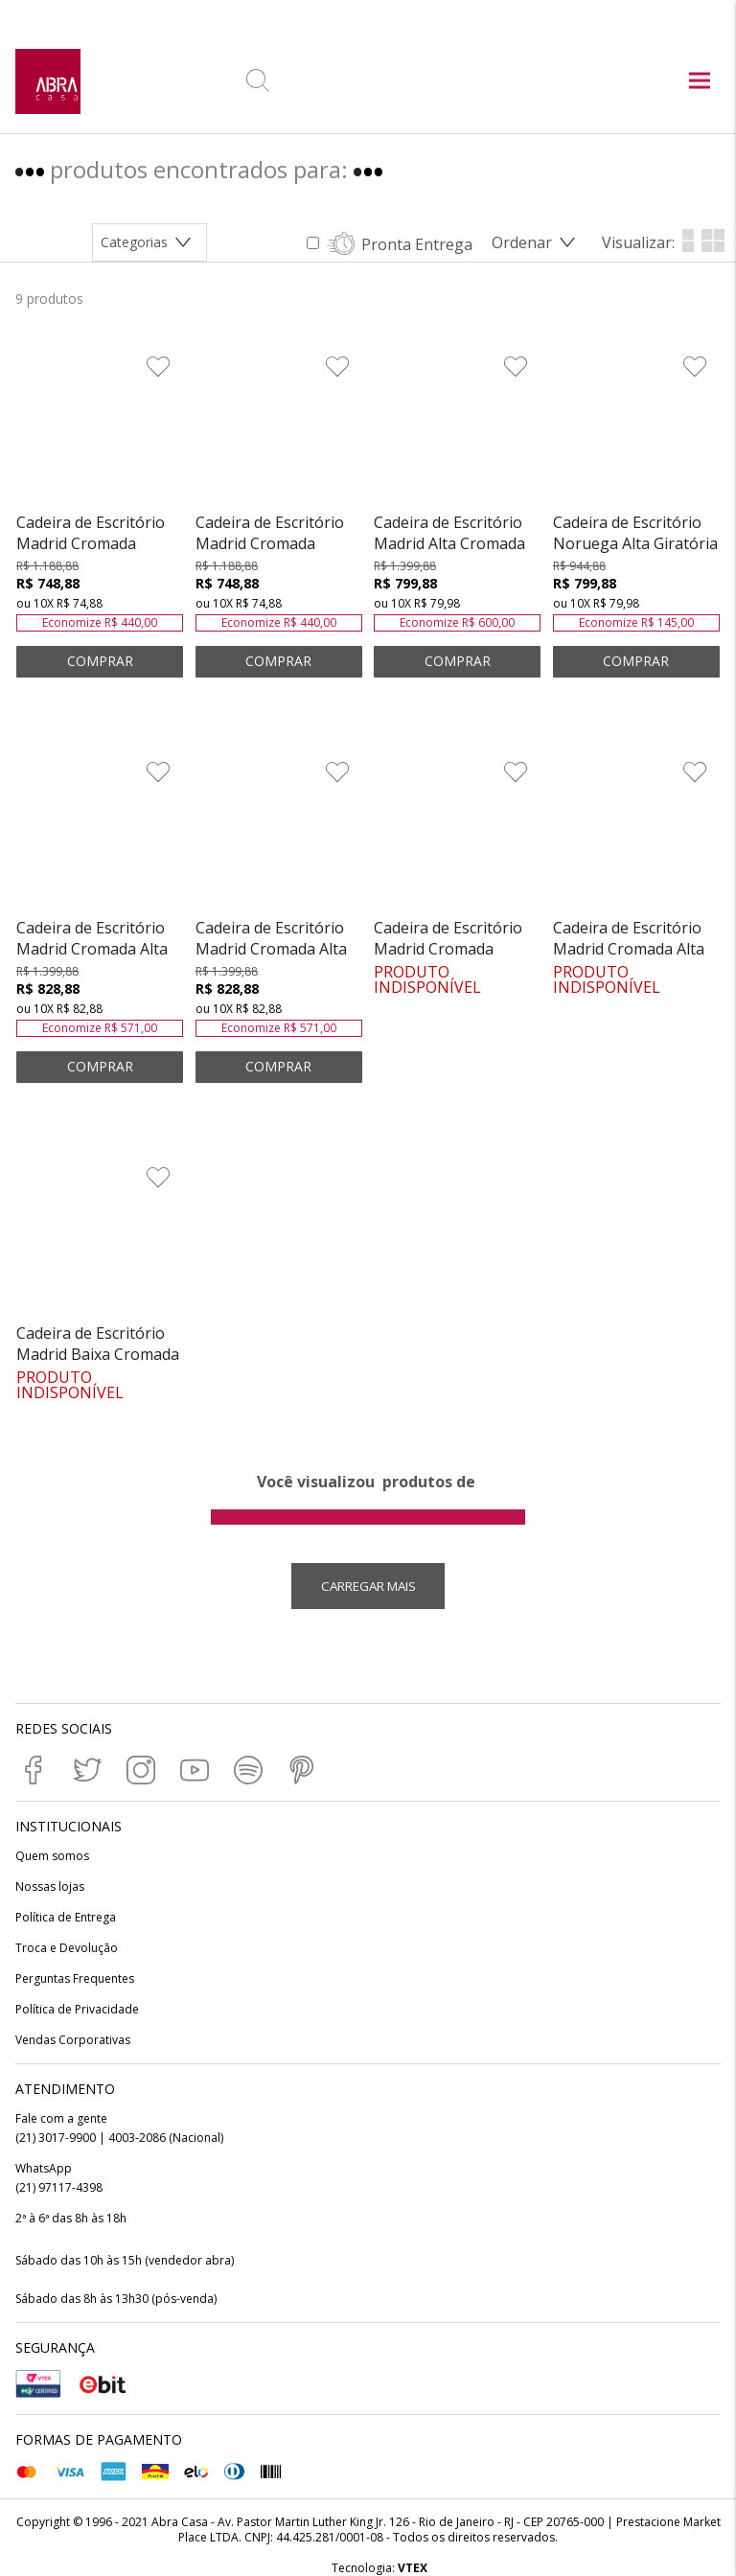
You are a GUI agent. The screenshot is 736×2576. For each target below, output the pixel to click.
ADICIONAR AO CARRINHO (99, 662)
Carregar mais (368, 1586)
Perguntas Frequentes (74, 1979)
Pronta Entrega (416, 244)
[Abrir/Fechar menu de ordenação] (537, 242)
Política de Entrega (65, 1917)
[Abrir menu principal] (699, 82)
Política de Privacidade (77, 2009)
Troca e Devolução (66, 1948)
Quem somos (52, 1856)
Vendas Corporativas (72, 2040)
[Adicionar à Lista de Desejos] (158, 366)
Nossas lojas (49, 1887)
